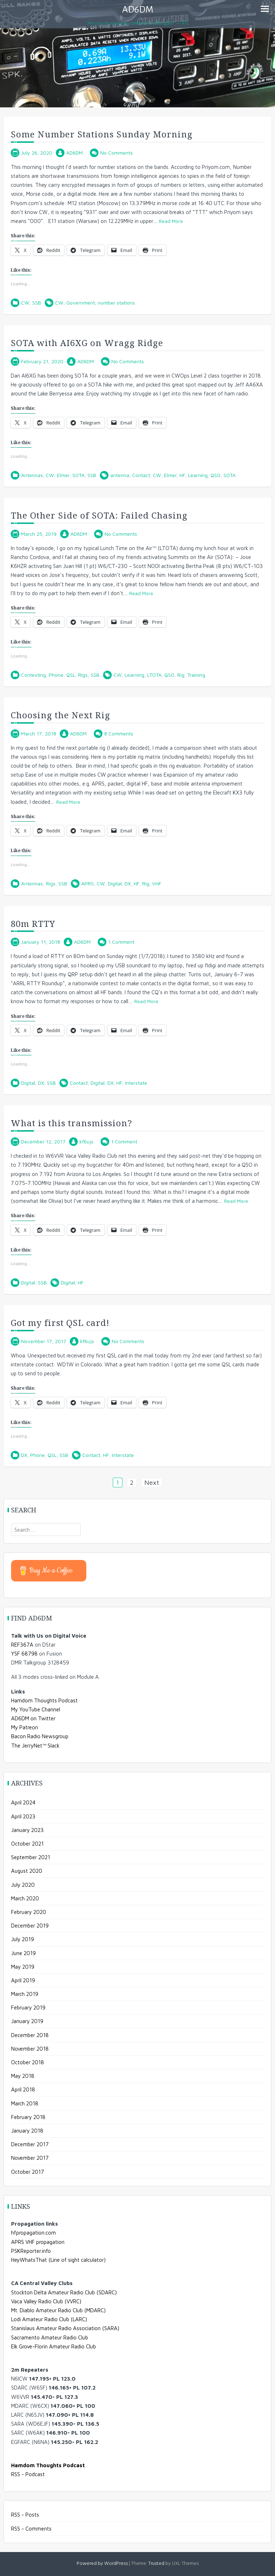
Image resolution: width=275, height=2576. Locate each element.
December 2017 (30, 2144)
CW (25, 303)
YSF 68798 (24, 1654)
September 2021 (30, 1857)
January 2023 (27, 1830)
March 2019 (24, 1994)
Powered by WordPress (102, 2564)
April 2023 (23, 1816)
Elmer (63, 475)
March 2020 (25, 1898)
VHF (156, 883)
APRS (87, 883)
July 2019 (22, 1939)
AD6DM (137, 10)
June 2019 (23, 1953)
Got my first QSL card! (60, 1322)
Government (80, 303)
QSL (70, 675)
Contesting (33, 675)
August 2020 (26, 1871)
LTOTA (154, 675)
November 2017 (30, 2158)
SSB (36, 303)
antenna (119, 475)
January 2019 (27, 2021)
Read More (171, 221)
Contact (141, 475)
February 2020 (28, 1912)
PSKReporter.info (31, 2251)
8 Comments (118, 733)
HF (182, 475)
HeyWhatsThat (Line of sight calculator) (58, 2260)
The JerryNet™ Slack (35, 1746)
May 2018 (22, 2076)
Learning (198, 475)
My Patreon (24, 1727)
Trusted (156, 2564)
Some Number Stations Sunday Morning (102, 134)
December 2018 (30, 2035)
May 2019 (22, 1967)
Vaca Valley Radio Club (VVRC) (46, 2301)
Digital (115, 883)
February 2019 (28, 2007)
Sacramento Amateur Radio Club (49, 2337)
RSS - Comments (31, 2529)
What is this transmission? (71, 1123)
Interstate (136, 1083)
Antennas (32, 475)
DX (128, 883)
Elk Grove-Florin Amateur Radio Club (53, 2346)
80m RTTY (33, 923)
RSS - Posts (25, 2515)
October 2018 (27, 2062)
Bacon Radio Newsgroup (39, 1736)
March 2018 (24, 2103)
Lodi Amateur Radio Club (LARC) (49, 2319)
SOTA (78, 475)
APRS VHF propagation (37, 2242)
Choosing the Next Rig (60, 715)
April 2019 (23, 1980)
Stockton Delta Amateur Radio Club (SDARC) (64, 2292)
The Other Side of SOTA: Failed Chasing (99, 515)
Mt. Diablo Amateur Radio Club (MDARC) (58, 2310)
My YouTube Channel (35, 1709)
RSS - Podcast (28, 2474)
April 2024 (23, 1802)
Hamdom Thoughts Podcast (44, 1700)
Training (196, 675)
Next (151, 1482)
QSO (216, 475)
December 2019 (30, 1926)
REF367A (22, 1645)
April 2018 (23, 2089)
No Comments (116, 153)
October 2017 (27, 2172)
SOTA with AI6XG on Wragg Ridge (87, 343)
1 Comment (121, 942)
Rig (180, 675)
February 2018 (28, 2117)
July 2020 (23, 1885)
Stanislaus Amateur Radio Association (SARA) (65, 2328)
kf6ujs (86, 1141)
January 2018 (27, 2131)
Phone (56, 675)
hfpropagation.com (33, 2233)
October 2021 (27, 1844)
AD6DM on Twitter (33, 1718)
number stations (116, 303)
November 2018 (30, 2049)
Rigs (83, 675)
